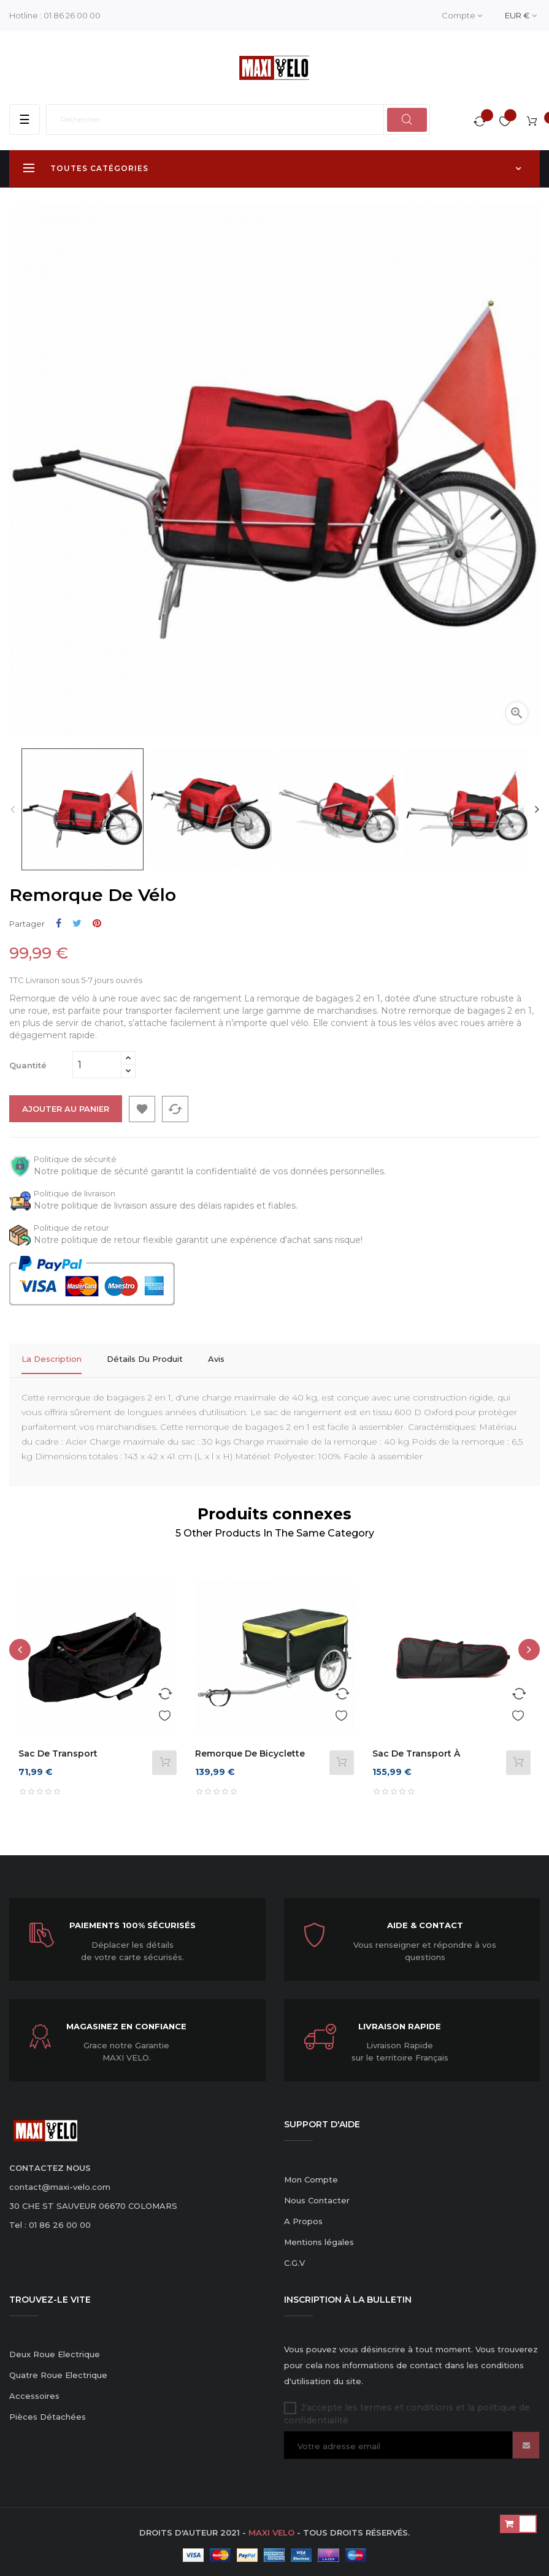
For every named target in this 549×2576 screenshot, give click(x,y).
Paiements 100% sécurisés (132, 1921)
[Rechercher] (238, 119)
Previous (12, 809)
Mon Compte (311, 2175)
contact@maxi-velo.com (59, 2182)
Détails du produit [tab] (145, 1359)
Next (537, 809)
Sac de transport (58, 1749)
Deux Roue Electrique (54, 2350)
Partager (58, 923)
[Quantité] (96, 1064)
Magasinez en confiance (126, 2022)
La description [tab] (51, 1359)
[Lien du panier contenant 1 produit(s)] (531, 122)
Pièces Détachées (47, 2412)
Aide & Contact (425, 1921)
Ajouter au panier (65, 1109)
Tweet (77, 923)
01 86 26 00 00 (72, 15)
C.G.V (294, 2258)
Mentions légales (319, 2238)
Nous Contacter (317, 2196)
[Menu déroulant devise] (521, 15)
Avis (216, 1359)
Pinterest (97, 923)
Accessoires (34, 2391)
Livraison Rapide (399, 2022)
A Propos (303, 2217)
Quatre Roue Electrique (58, 2371)
